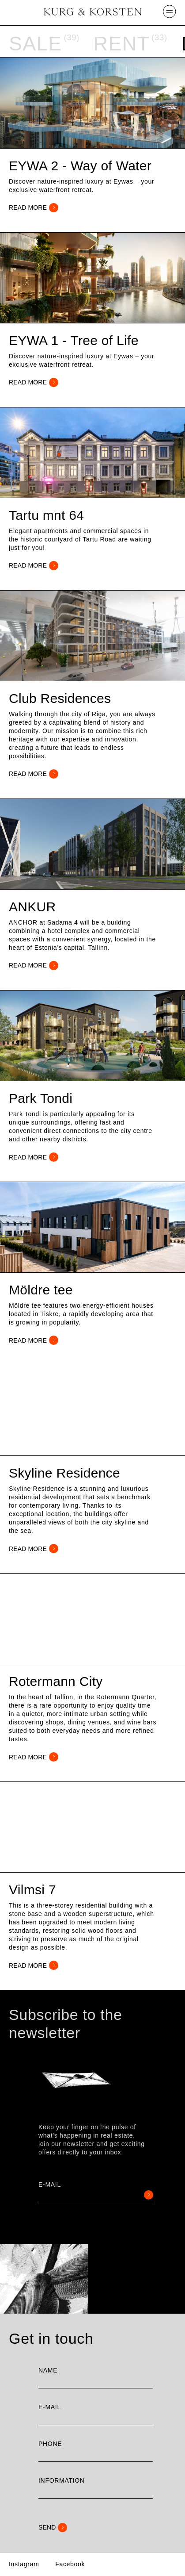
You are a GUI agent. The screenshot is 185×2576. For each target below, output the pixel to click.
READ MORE (33, 207)
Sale (35, 43)
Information (61, 2480)
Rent (121, 43)
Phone (50, 2443)
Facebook (70, 2564)
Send (52, 2527)
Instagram (24, 2564)
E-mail (49, 2184)
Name (47, 2370)
